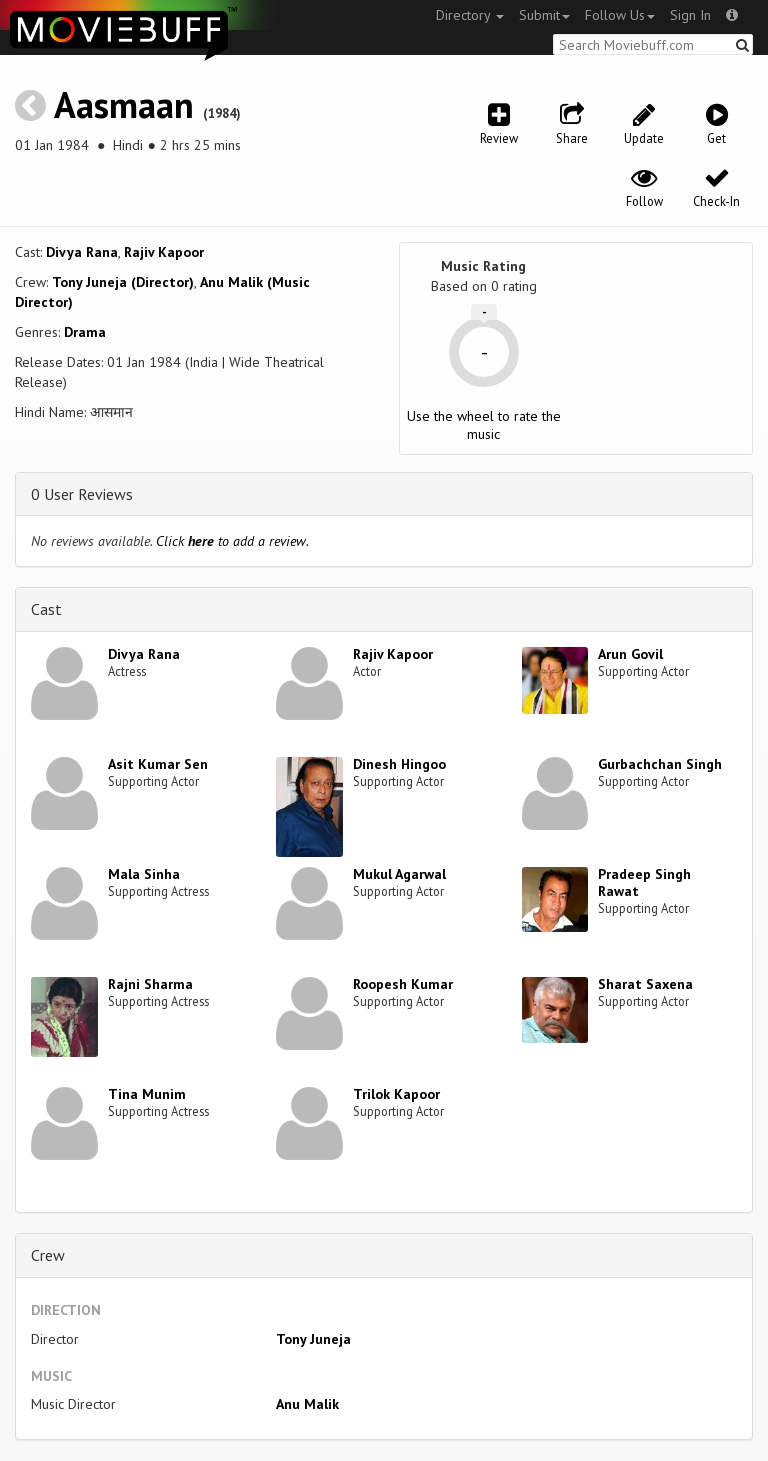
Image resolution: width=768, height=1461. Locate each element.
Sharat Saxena (645, 984)
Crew (48, 1255)
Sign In (690, 15)
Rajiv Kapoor (164, 252)
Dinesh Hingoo (399, 764)
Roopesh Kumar (403, 984)
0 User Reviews (82, 494)
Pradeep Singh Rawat (644, 882)
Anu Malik (307, 1404)
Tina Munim (147, 1094)
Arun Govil (630, 654)
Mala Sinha (144, 874)
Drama (85, 332)
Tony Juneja (313, 1339)
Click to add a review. (232, 541)
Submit (544, 15)
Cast (46, 609)
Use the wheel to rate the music (484, 425)
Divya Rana (82, 252)
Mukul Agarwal (399, 874)
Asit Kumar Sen (158, 764)
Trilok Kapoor (396, 1094)
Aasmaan (124, 104)
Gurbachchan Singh (660, 764)
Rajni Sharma (150, 984)
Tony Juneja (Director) (123, 282)
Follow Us (620, 15)
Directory (470, 15)
